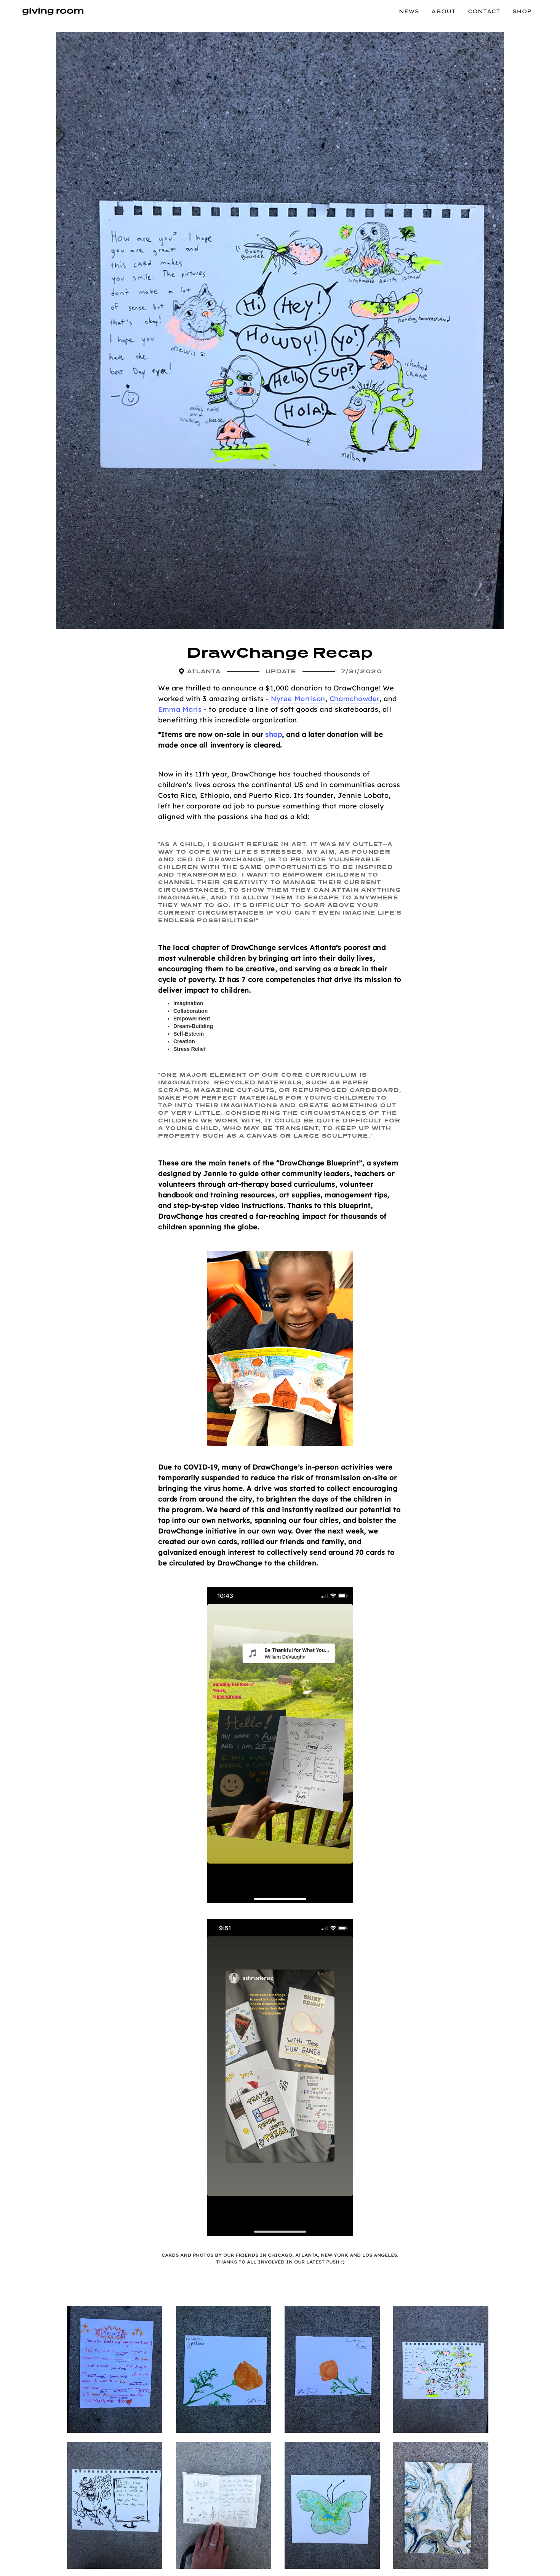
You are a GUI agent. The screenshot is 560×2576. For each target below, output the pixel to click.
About (443, 11)
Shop (521, 11)
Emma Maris (180, 709)
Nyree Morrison (298, 698)
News (409, 11)
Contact (484, 11)
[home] (52, 11)
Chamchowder (354, 698)
